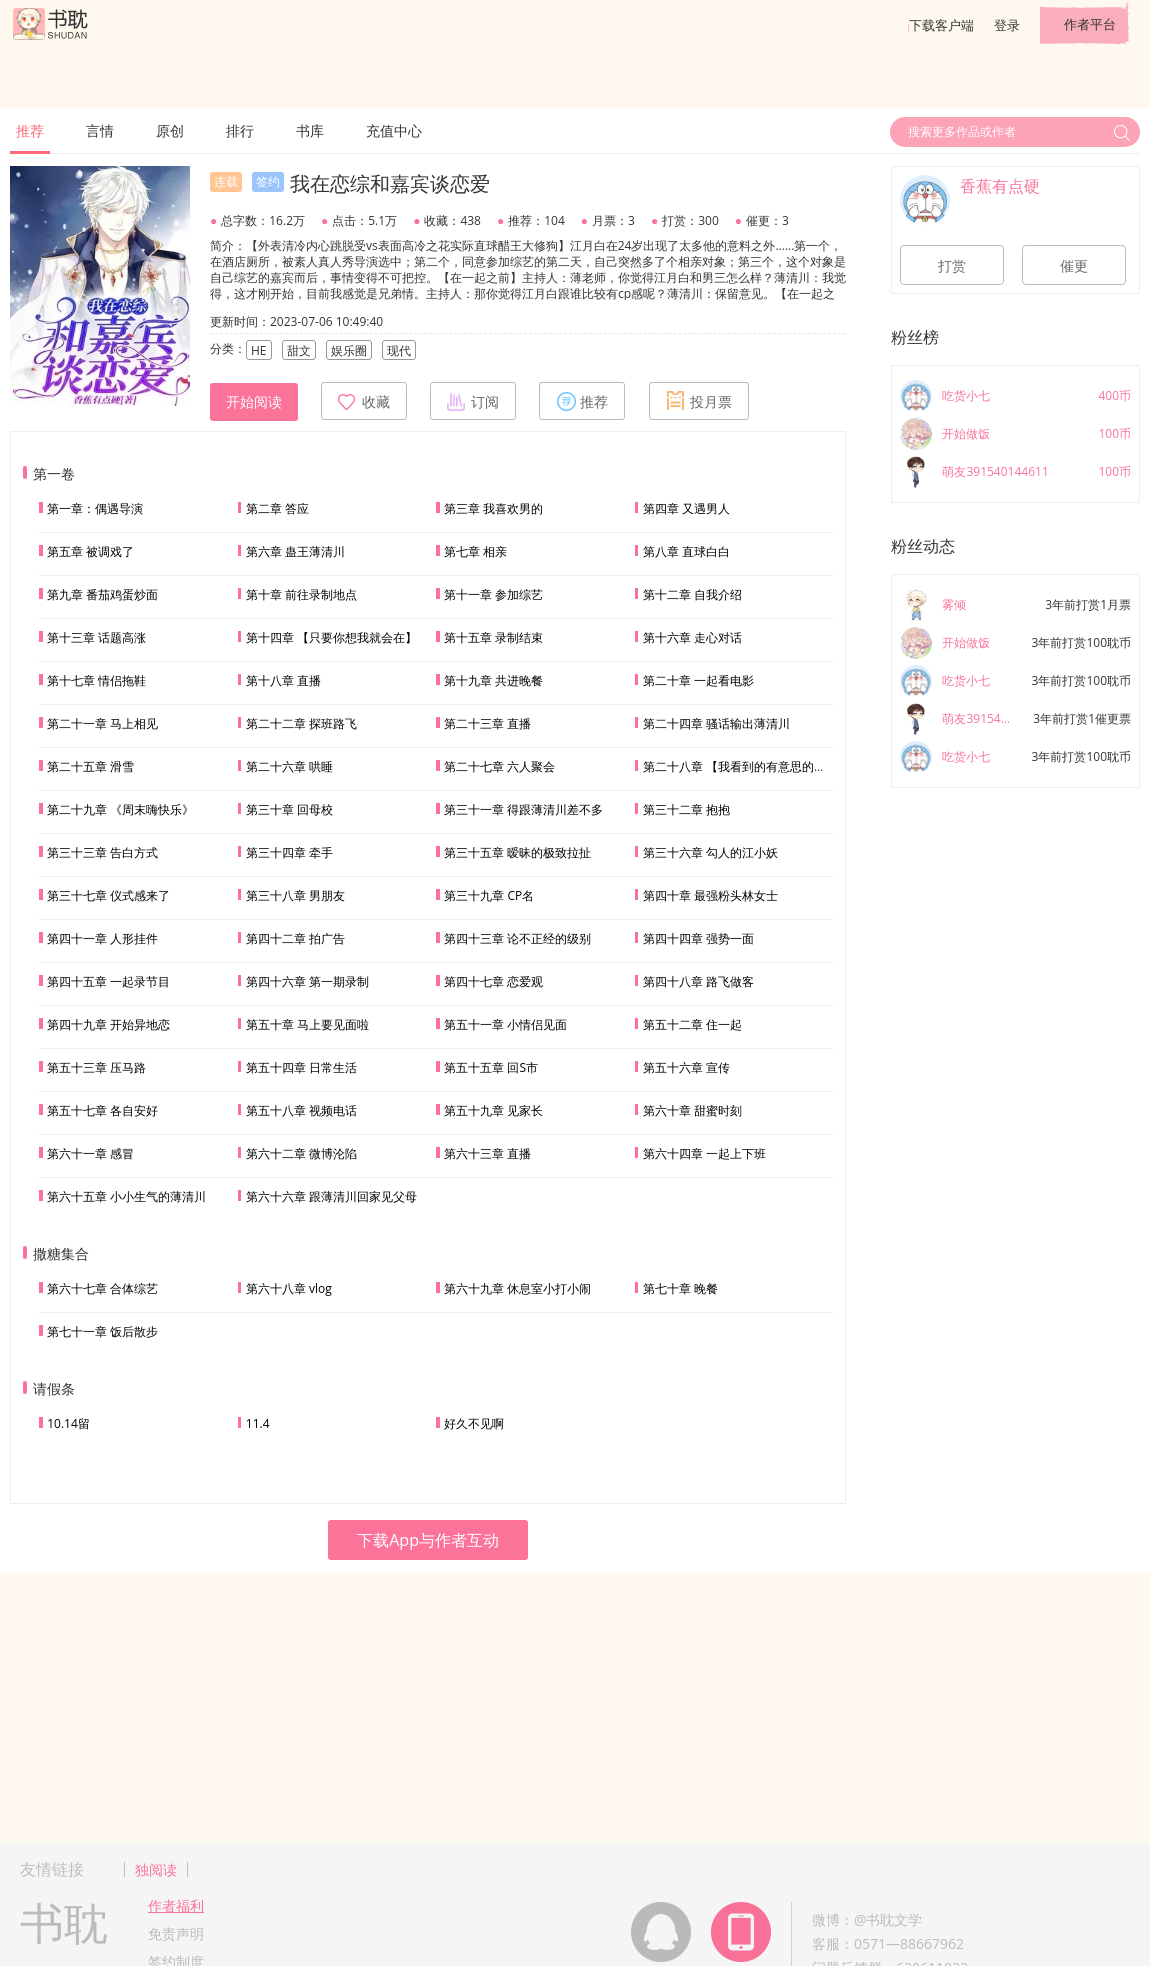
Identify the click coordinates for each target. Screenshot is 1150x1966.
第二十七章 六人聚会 (499, 766)
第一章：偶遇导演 (95, 508)
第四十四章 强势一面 (698, 938)
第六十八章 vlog (289, 1288)
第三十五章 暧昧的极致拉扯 (517, 852)
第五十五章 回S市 (491, 1067)
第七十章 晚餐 (680, 1288)
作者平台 (1090, 24)
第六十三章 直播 (487, 1153)
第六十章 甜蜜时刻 (692, 1110)
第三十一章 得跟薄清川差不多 (523, 809)
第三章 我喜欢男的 (493, 508)
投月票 (699, 401)
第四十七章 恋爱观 (493, 981)
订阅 (473, 401)
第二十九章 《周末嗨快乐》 (120, 809)
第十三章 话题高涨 (96, 637)
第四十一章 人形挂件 (102, 938)
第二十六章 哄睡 (289, 766)
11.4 (258, 1423)
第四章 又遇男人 (686, 508)
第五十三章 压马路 (96, 1067)
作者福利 (176, 1905)
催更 (1074, 266)
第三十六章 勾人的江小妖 (710, 852)
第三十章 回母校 (289, 809)
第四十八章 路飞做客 (698, 981)
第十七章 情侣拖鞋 (96, 680)
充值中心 (394, 130)
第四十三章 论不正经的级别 (517, 938)
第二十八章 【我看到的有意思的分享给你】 (758, 766)
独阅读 (156, 1869)
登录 (1007, 25)
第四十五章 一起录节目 (108, 981)
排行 (240, 130)
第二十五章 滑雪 (90, 766)
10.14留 (68, 1423)
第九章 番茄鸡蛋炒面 (102, 594)
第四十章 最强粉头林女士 (710, 895)
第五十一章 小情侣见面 (505, 1024)
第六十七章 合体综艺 (102, 1288)
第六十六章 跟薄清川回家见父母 (331, 1196)
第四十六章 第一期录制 (307, 981)
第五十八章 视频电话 (301, 1110)
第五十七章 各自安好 (102, 1110)
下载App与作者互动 (428, 1540)
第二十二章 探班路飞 (301, 723)
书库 (310, 130)
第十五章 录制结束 (493, 637)
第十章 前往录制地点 (301, 594)
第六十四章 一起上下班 (704, 1153)
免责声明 (176, 1933)
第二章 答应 (277, 508)
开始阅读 (254, 402)
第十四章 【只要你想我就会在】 (331, 637)
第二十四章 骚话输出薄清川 (716, 723)
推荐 (30, 130)
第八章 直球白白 (686, 551)
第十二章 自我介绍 (692, 594)
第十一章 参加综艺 (493, 594)
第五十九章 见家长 (493, 1110)
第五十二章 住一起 (692, 1024)
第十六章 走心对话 (692, 637)
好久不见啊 (474, 1423)
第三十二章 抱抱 (686, 809)
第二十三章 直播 (487, 723)
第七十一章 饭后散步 (102, 1331)
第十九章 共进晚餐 (493, 680)
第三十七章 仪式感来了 (108, 895)
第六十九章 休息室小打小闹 (517, 1288)
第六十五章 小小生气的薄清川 (126, 1196)
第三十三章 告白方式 (102, 852)
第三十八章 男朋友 (295, 895)
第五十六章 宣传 (686, 1067)
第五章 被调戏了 (90, 551)
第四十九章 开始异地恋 (108, 1024)
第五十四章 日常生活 (301, 1067)
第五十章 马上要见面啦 (307, 1024)
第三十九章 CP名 (489, 895)
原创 (170, 130)
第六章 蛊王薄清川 (295, 551)
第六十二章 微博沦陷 (301, 1153)
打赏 (952, 266)
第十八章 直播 (283, 680)
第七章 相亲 (475, 551)
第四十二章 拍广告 (295, 938)
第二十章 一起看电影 (698, 680)
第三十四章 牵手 (289, 852)
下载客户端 (941, 25)
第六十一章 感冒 (90, 1153)
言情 (100, 130)
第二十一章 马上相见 (102, 723)
